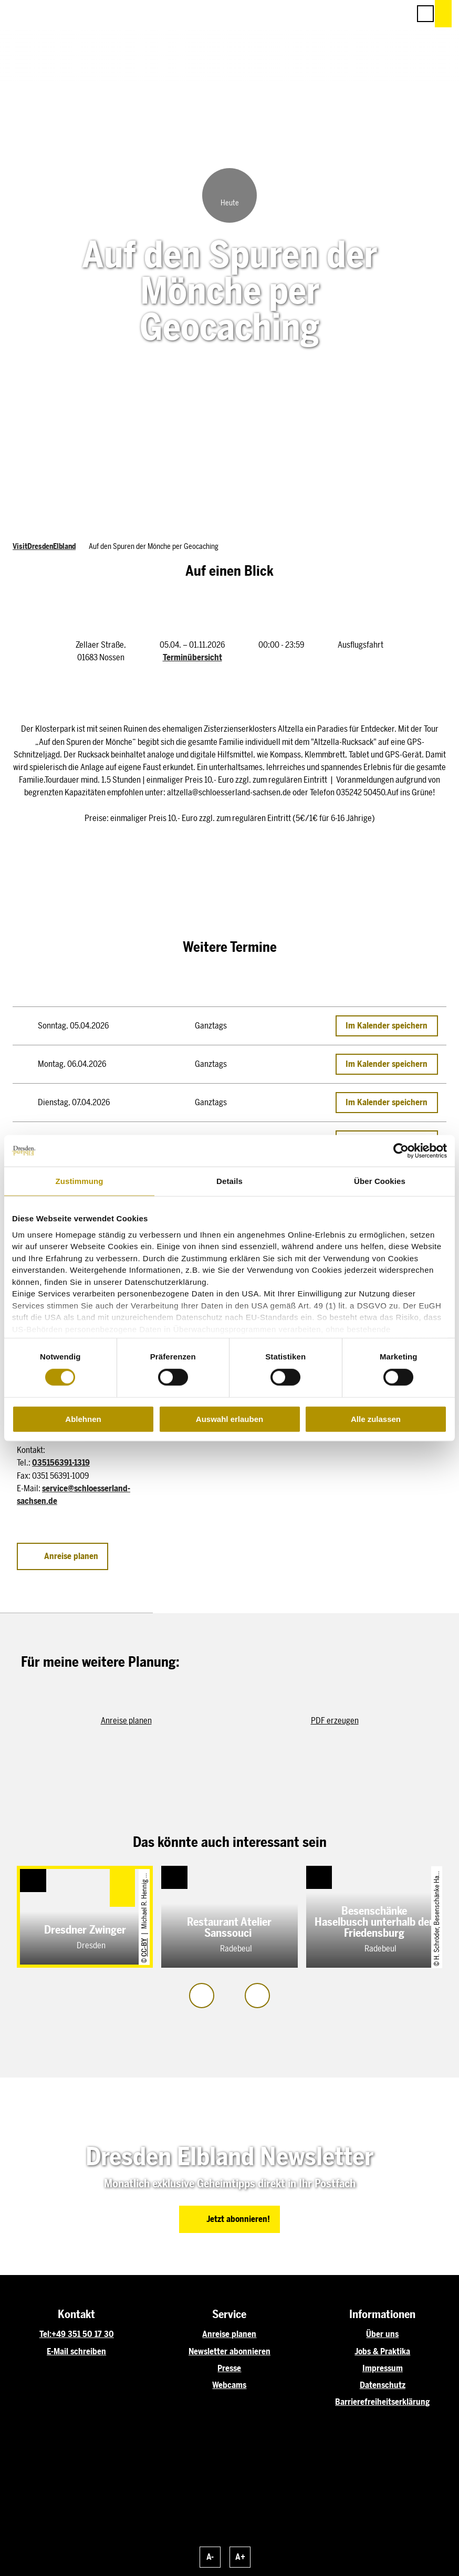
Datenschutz (382, 2385)
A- (210, 2557)
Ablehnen (83, 1419)
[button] (355, 13)
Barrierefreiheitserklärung (382, 2402)
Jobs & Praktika (382, 2351)
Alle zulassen (376, 1419)
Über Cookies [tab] (379, 1181)
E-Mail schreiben (76, 2351)
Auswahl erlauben (229, 1419)
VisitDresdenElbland (44, 546)
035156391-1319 (61, 1463)
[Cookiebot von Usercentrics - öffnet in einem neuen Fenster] (401, 1151)
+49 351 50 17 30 (82, 2334)
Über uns (382, 2334)
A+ (240, 2557)
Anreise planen (229, 2334)
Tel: (45, 2334)
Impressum (382, 2368)
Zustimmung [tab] (79, 1181)
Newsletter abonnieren (229, 2351)
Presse (229, 2368)
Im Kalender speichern (386, 1026)
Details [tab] (229, 1181)
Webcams (229, 2385)
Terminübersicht (192, 657)
